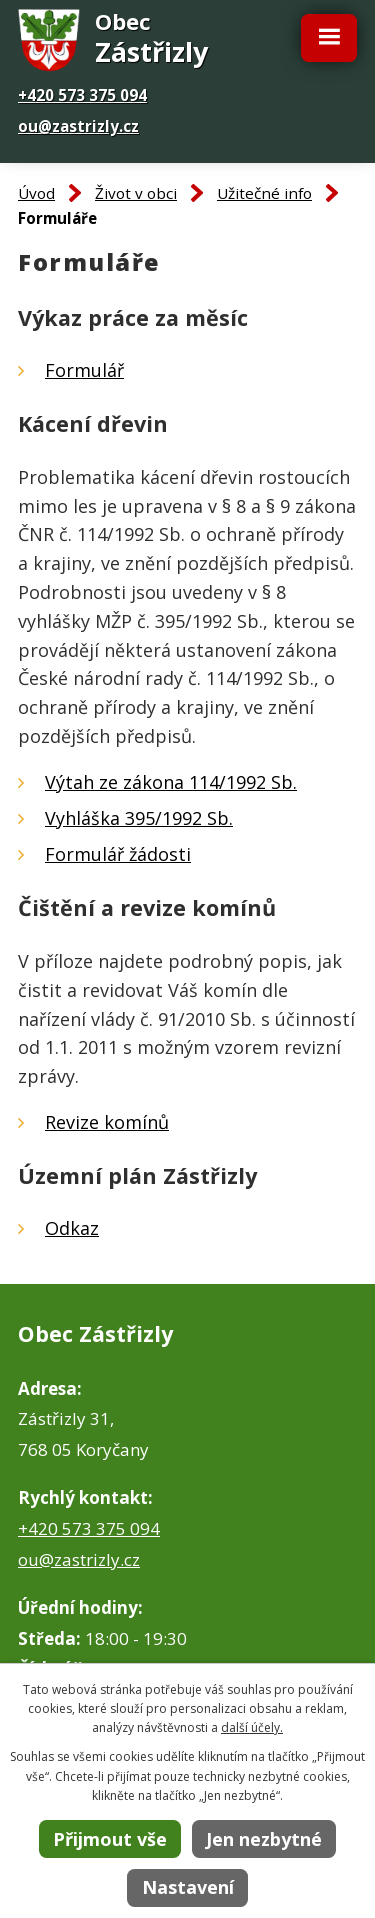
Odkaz (72, 1228)
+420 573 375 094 (82, 95)
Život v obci (136, 193)
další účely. (252, 1727)
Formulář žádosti (118, 854)
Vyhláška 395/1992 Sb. (139, 818)
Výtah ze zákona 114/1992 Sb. (171, 782)
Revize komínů (107, 1122)
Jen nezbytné (264, 1839)
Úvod (36, 193)
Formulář (84, 370)
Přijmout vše (110, 1839)
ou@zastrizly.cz (78, 126)
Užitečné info (264, 193)
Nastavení (188, 1887)
